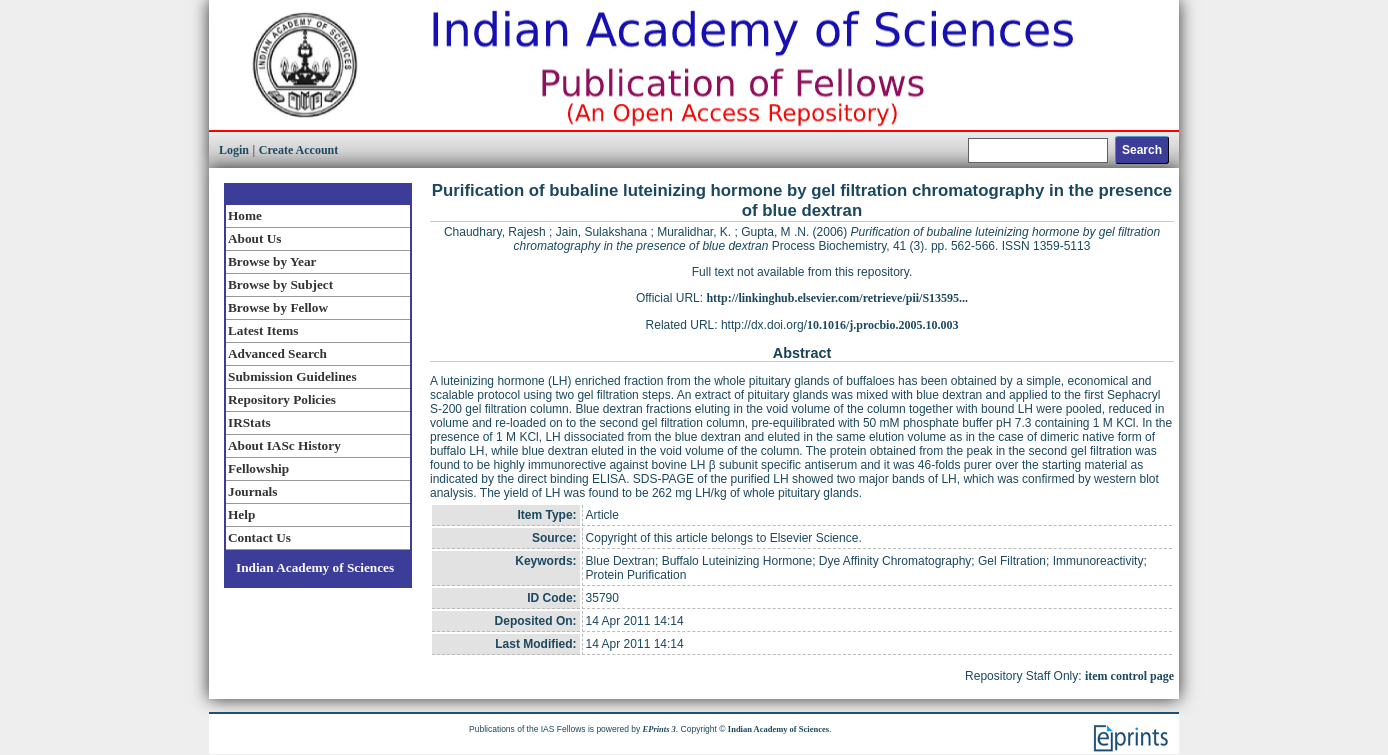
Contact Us (259, 537)
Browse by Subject (280, 284)
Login (234, 150)
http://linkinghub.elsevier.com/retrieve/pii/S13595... (837, 298)
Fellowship (258, 468)
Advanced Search (277, 353)
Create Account (298, 150)
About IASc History (284, 445)
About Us (254, 238)
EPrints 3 (659, 729)
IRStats (249, 422)
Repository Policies (282, 399)
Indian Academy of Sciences (315, 567)
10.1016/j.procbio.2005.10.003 (882, 325)
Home (245, 215)
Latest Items (263, 330)
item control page (1129, 676)
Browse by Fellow (278, 307)
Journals (252, 491)
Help (241, 514)
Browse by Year (272, 261)
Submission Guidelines (292, 376)
